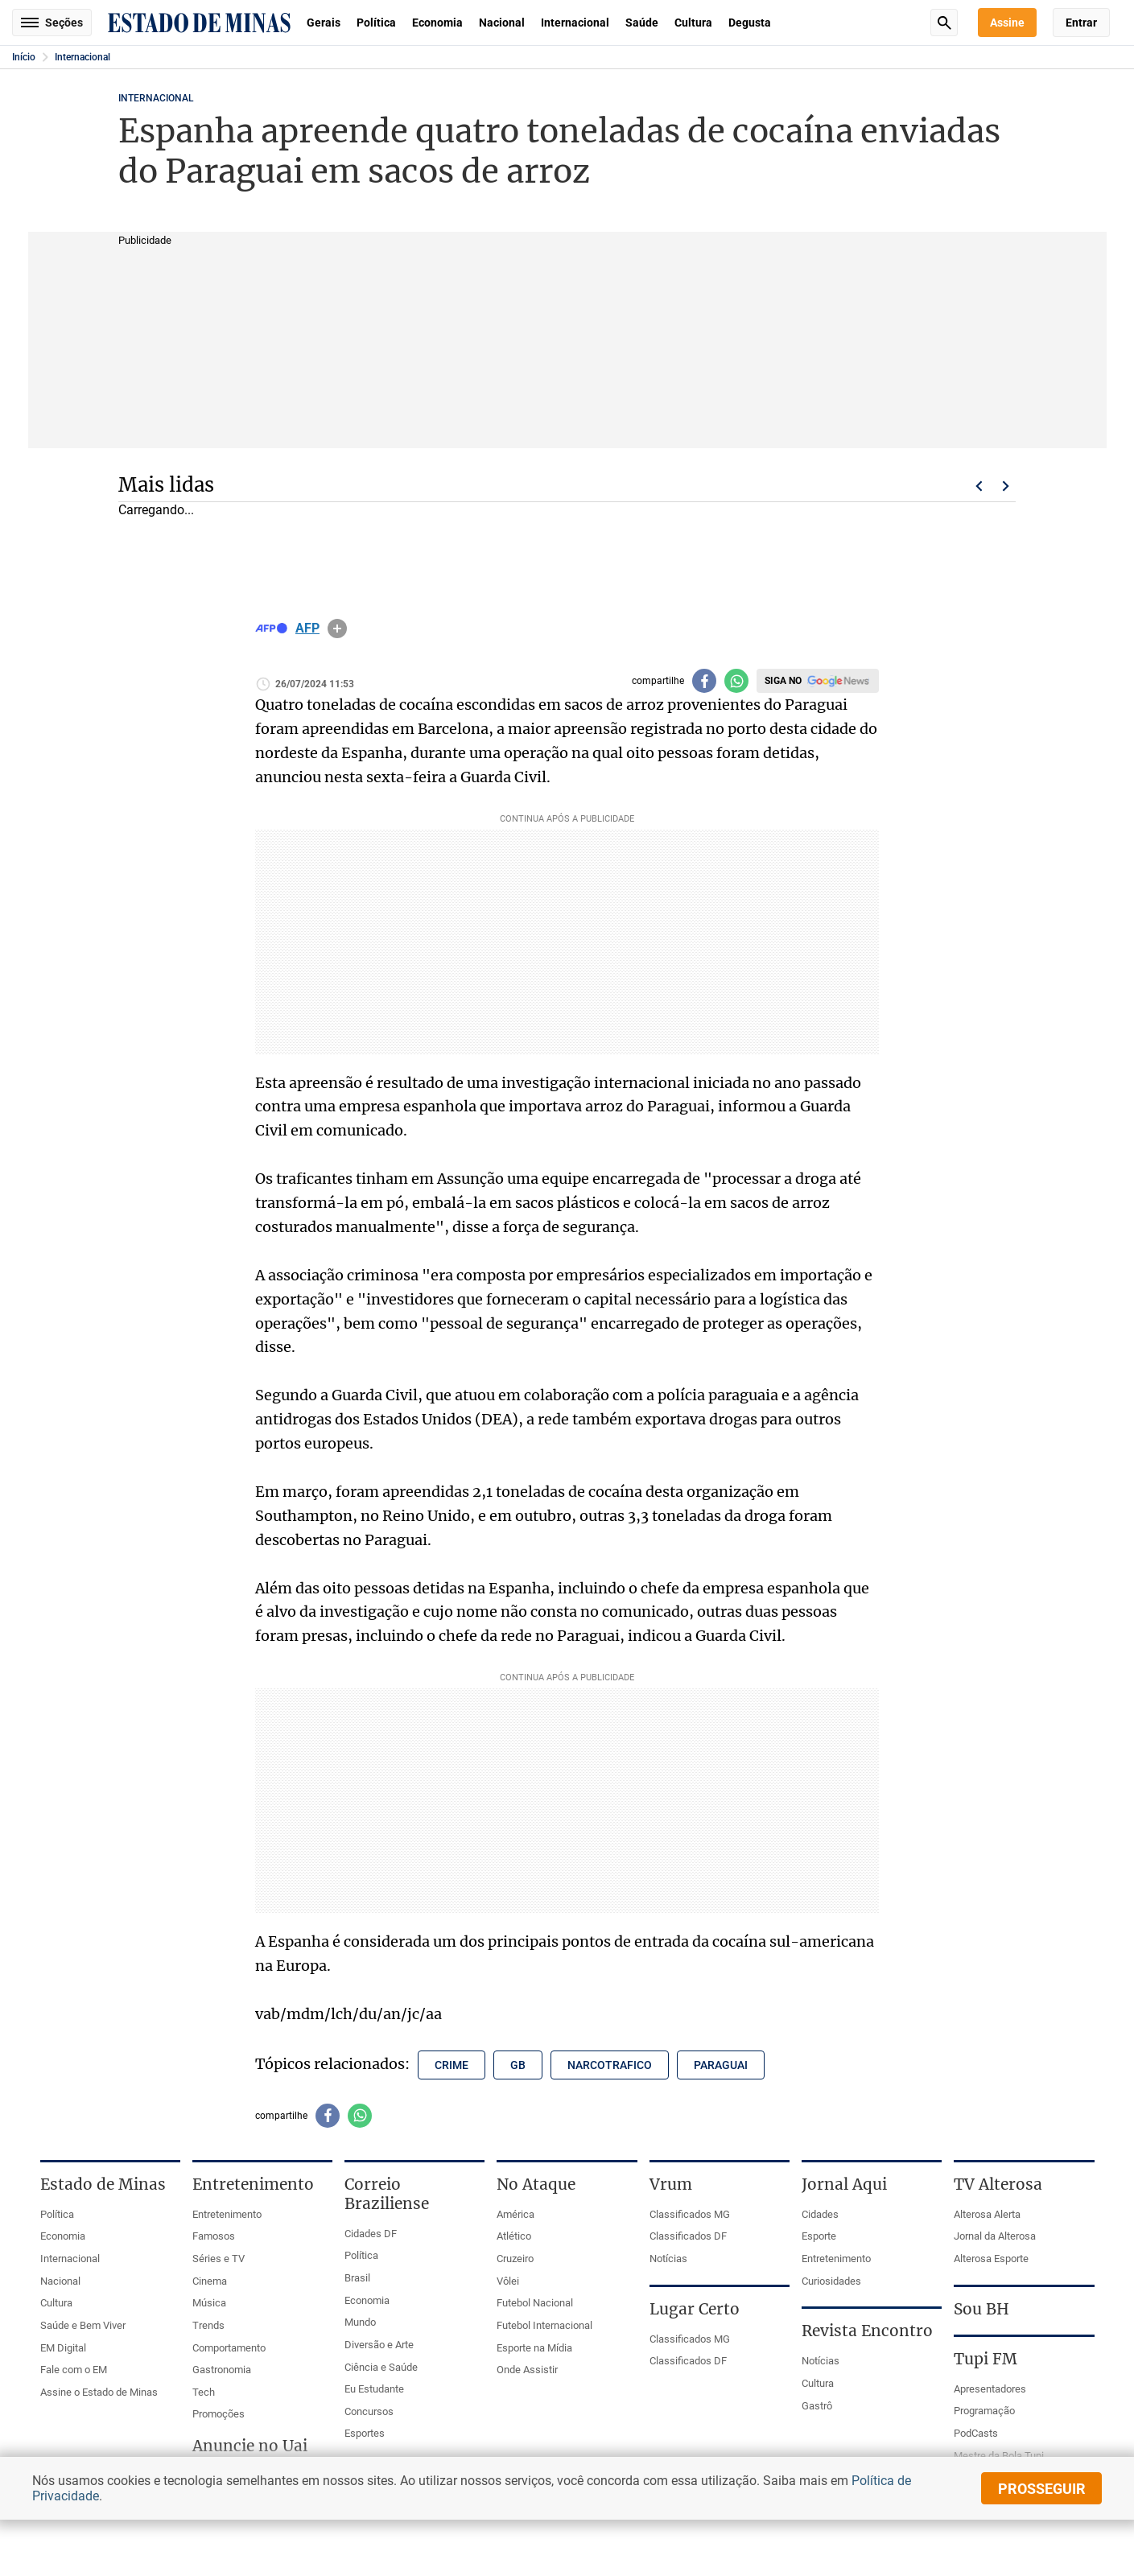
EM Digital (63, 2348)
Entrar (1081, 22)
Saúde (641, 22)
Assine (1007, 22)
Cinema (209, 2281)
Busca (944, 22)
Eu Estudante (374, 2389)
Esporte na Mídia (534, 2348)
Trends (208, 2325)
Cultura (693, 22)
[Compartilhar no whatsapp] (736, 681)
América (515, 2214)
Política (376, 22)
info (337, 628)
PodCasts (976, 2433)
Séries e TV (218, 2258)
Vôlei (508, 2281)
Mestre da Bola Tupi (999, 2456)
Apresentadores (990, 2389)
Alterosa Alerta (987, 2214)
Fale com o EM (73, 2370)
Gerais (323, 22)
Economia (437, 22)
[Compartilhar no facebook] (704, 681)
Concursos (369, 2411)
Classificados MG (689, 2214)
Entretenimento (227, 2214)
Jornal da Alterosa (995, 2236)
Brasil (357, 2278)
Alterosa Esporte (991, 2258)
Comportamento (229, 2348)
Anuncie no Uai (249, 2445)
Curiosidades (831, 2281)
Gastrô (817, 2406)
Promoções (218, 2414)
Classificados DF (688, 2236)
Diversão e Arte (379, 2345)
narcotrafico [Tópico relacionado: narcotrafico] (609, 2065)
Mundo (360, 2322)
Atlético (514, 2236)
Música (209, 2303)
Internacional (575, 22)
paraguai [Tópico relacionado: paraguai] (721, 2065)
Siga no (783, 680)
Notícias (668, 2258)
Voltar (978, 486)
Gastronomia (221, 2370)
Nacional (502, 22)
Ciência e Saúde (381, 2367)
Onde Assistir (527, 2370)
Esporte (819, 2236)
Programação (984, 2411)
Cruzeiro (515, 2258)
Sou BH (981, 2308)
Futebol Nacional (535, 2303)
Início (23, 57)
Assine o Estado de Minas (99, 2392)
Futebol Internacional (544, 2325)
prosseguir (1042, 2488)
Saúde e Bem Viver (83, 2325)
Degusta (749, 22)
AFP (307, 628)
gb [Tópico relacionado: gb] (518, 2065)
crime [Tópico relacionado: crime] (451, 2065)
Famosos (213, 2236)
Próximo (1006, 486)
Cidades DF (370, 2234)
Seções (52, 22)
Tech (203, 2392)
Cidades (820, 2214)
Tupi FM (985, 2358)
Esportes (364, 2433)
